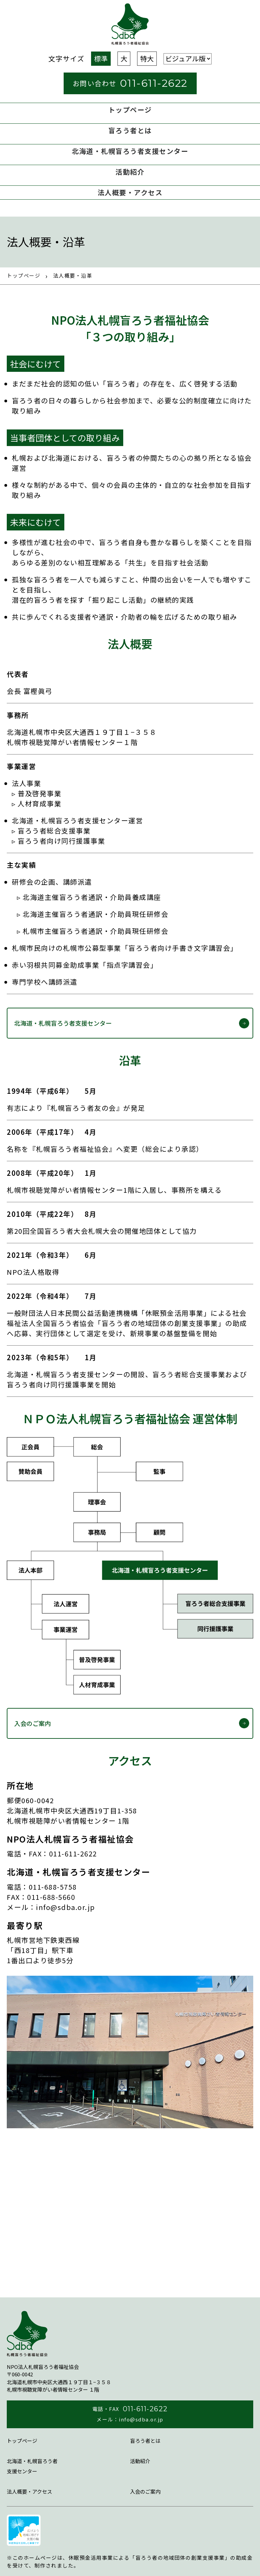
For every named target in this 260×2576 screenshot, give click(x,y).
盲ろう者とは (130, 130)
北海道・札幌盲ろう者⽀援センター (130, 151)
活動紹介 (130, 172)
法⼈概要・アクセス (130, 192)
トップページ (130, 110)
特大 (147, 58)
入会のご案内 (32, 1723)
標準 (101, 58)
